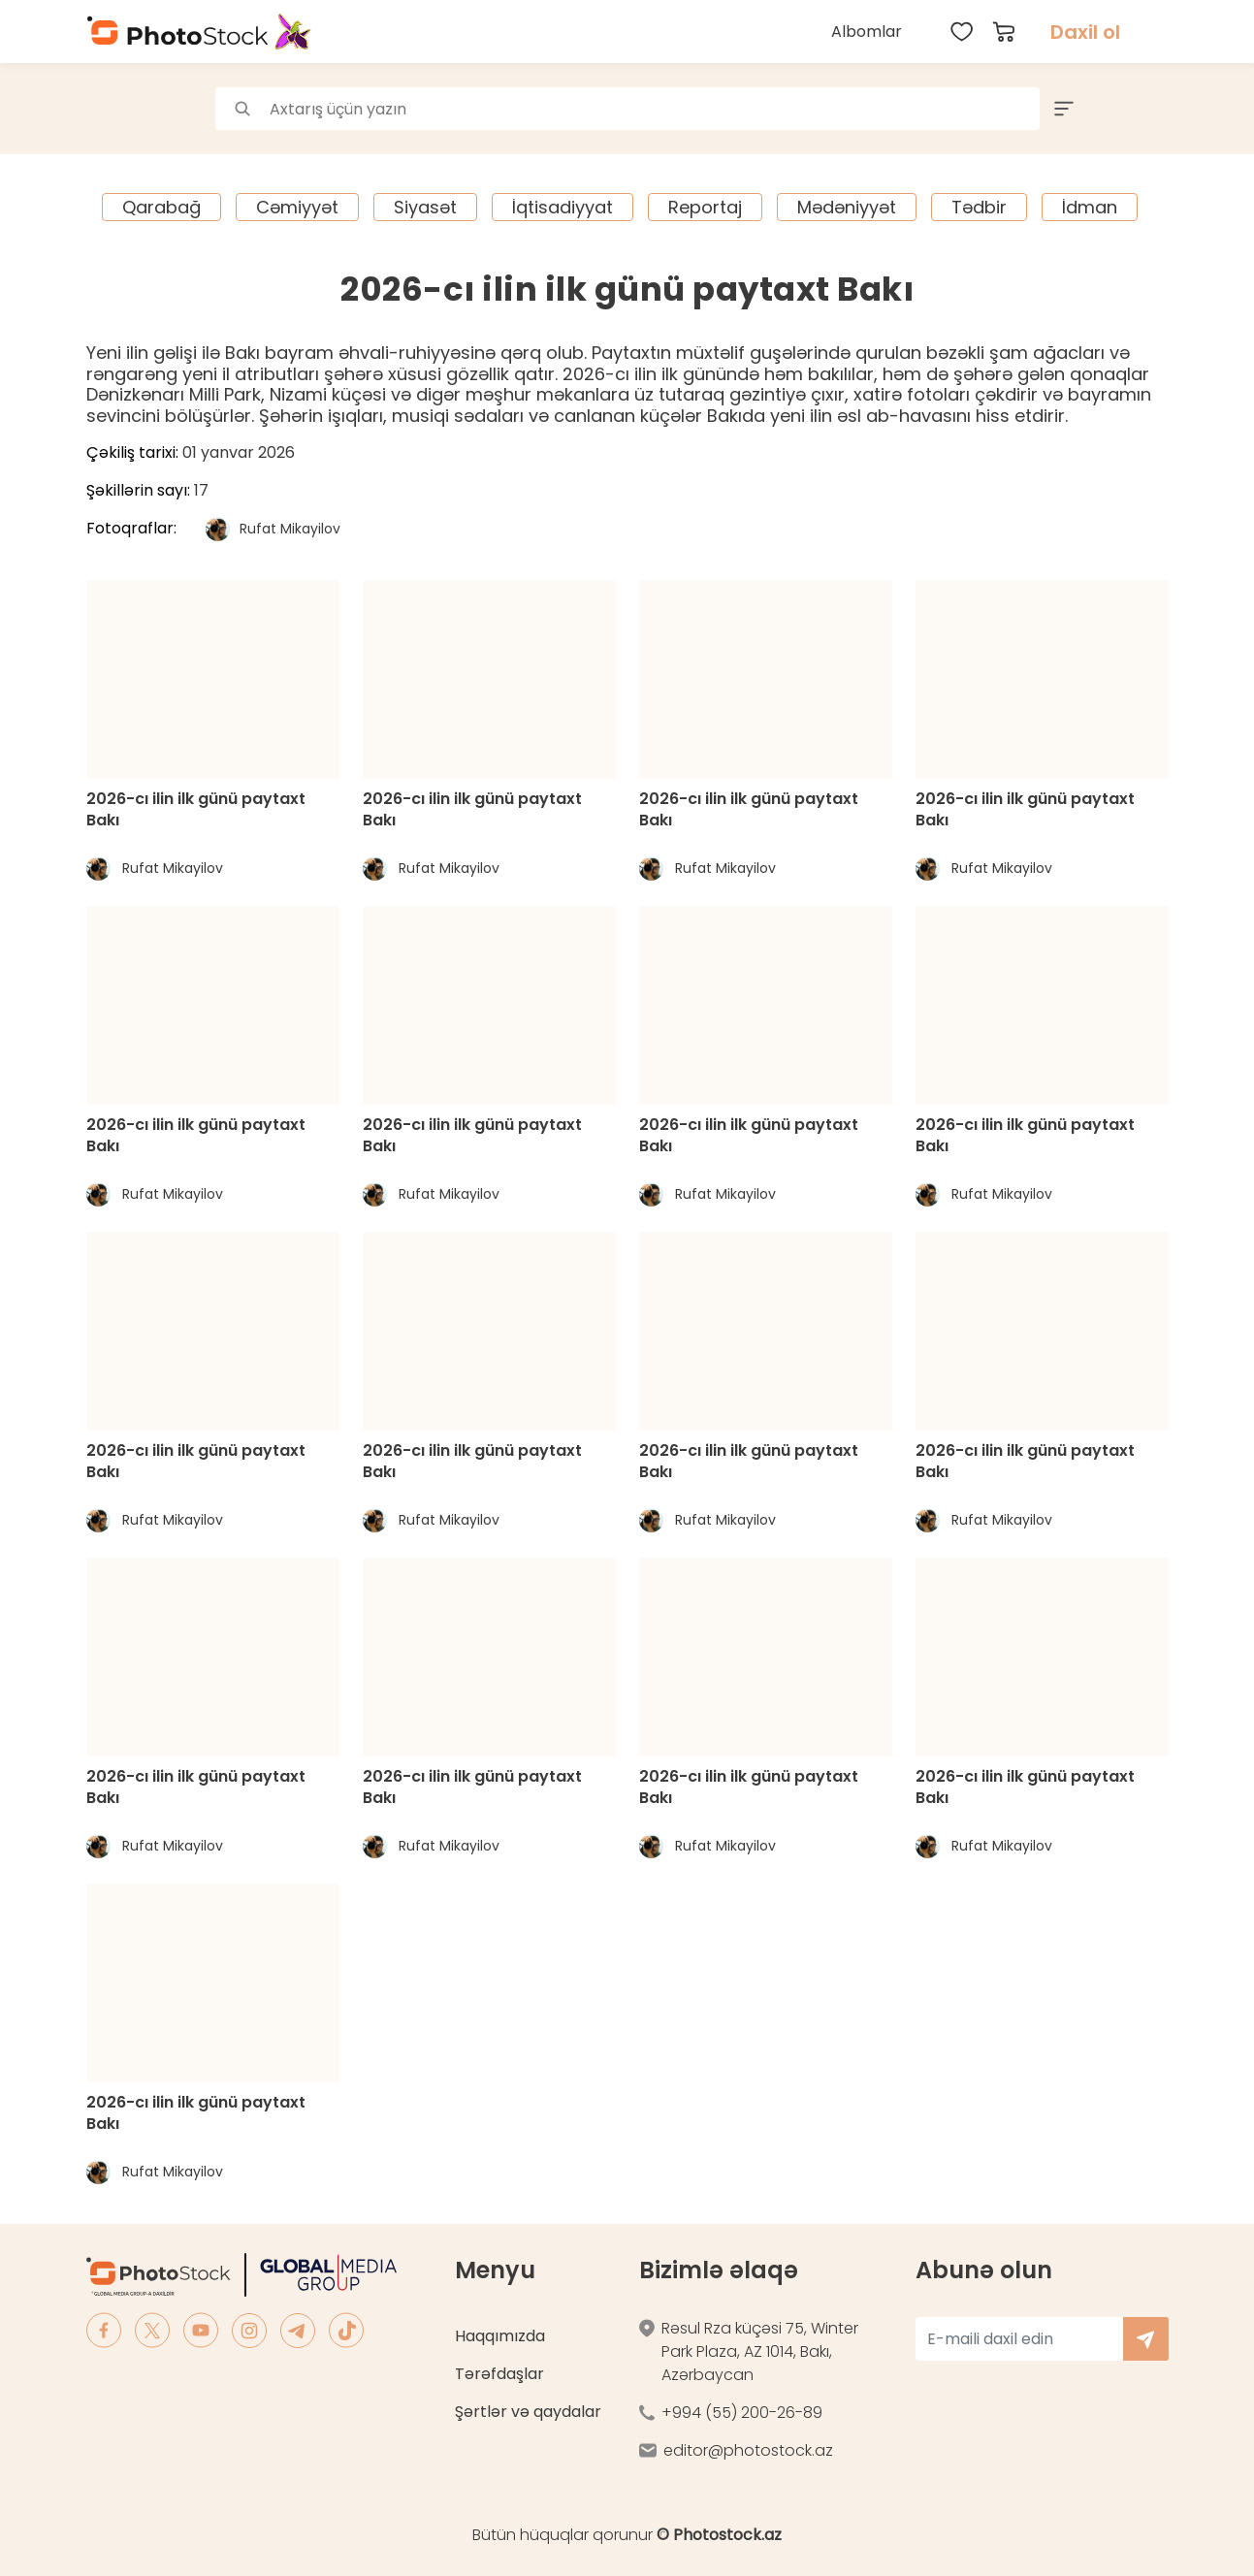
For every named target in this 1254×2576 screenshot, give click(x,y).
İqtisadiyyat (562, 207)
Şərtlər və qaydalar (528, 2411)
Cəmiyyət (297, 207)
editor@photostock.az (748, 2450)
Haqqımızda (500, 2336)
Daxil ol (1085, 32)
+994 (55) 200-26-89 (741, 2412)
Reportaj (705, 207)
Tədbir (979, 207)
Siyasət (425, 207)
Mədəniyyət (846, 207)
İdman (1089, 207)
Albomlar (866, 31)
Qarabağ (161, 207)
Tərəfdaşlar (499, 2374)
